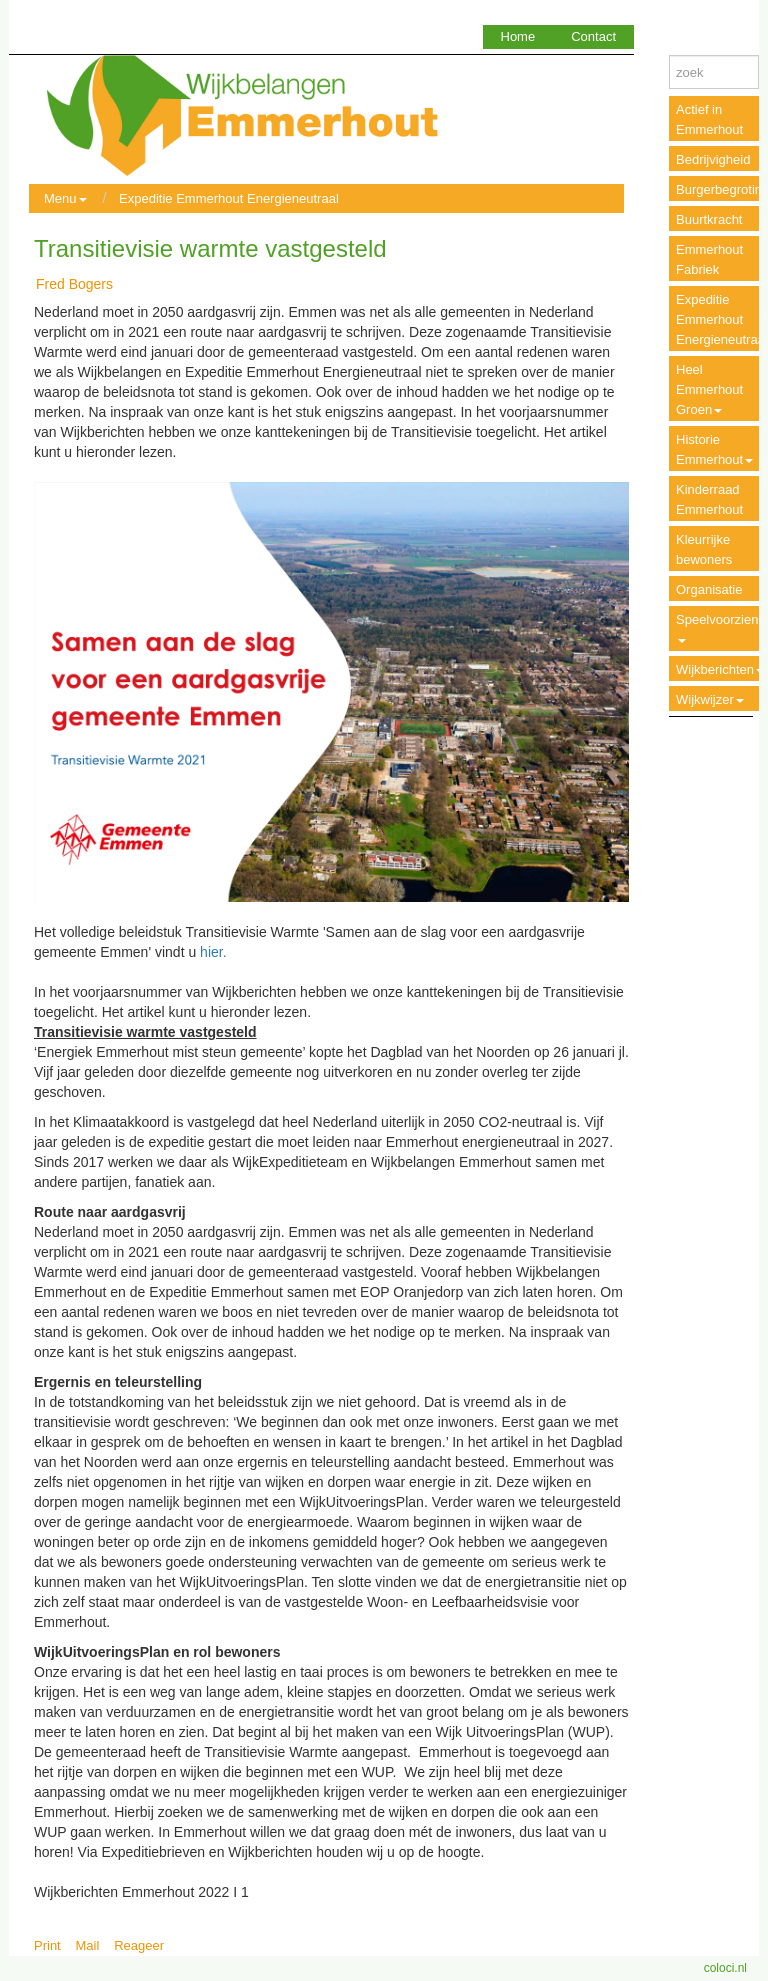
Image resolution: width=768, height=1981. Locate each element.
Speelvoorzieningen (722, 627)
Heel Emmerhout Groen (709, 389)
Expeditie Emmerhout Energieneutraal (229, 198)
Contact (593, 36)
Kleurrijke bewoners (704, 549)
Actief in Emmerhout (709, 119)
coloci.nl (725, 1968)
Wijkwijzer (710, 699)
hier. (213, 952)
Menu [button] (65, 198)
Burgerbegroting (722, 189)
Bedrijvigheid (713, 159)
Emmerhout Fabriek (709, 259)
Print (47, 1945)
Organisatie (709, 589)
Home (518, 36)
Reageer (139, 1945)
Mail (88, 1945)
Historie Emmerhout (714, 449)
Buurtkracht (709, 219)
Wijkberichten (720, 669)
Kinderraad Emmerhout (709, 499)
